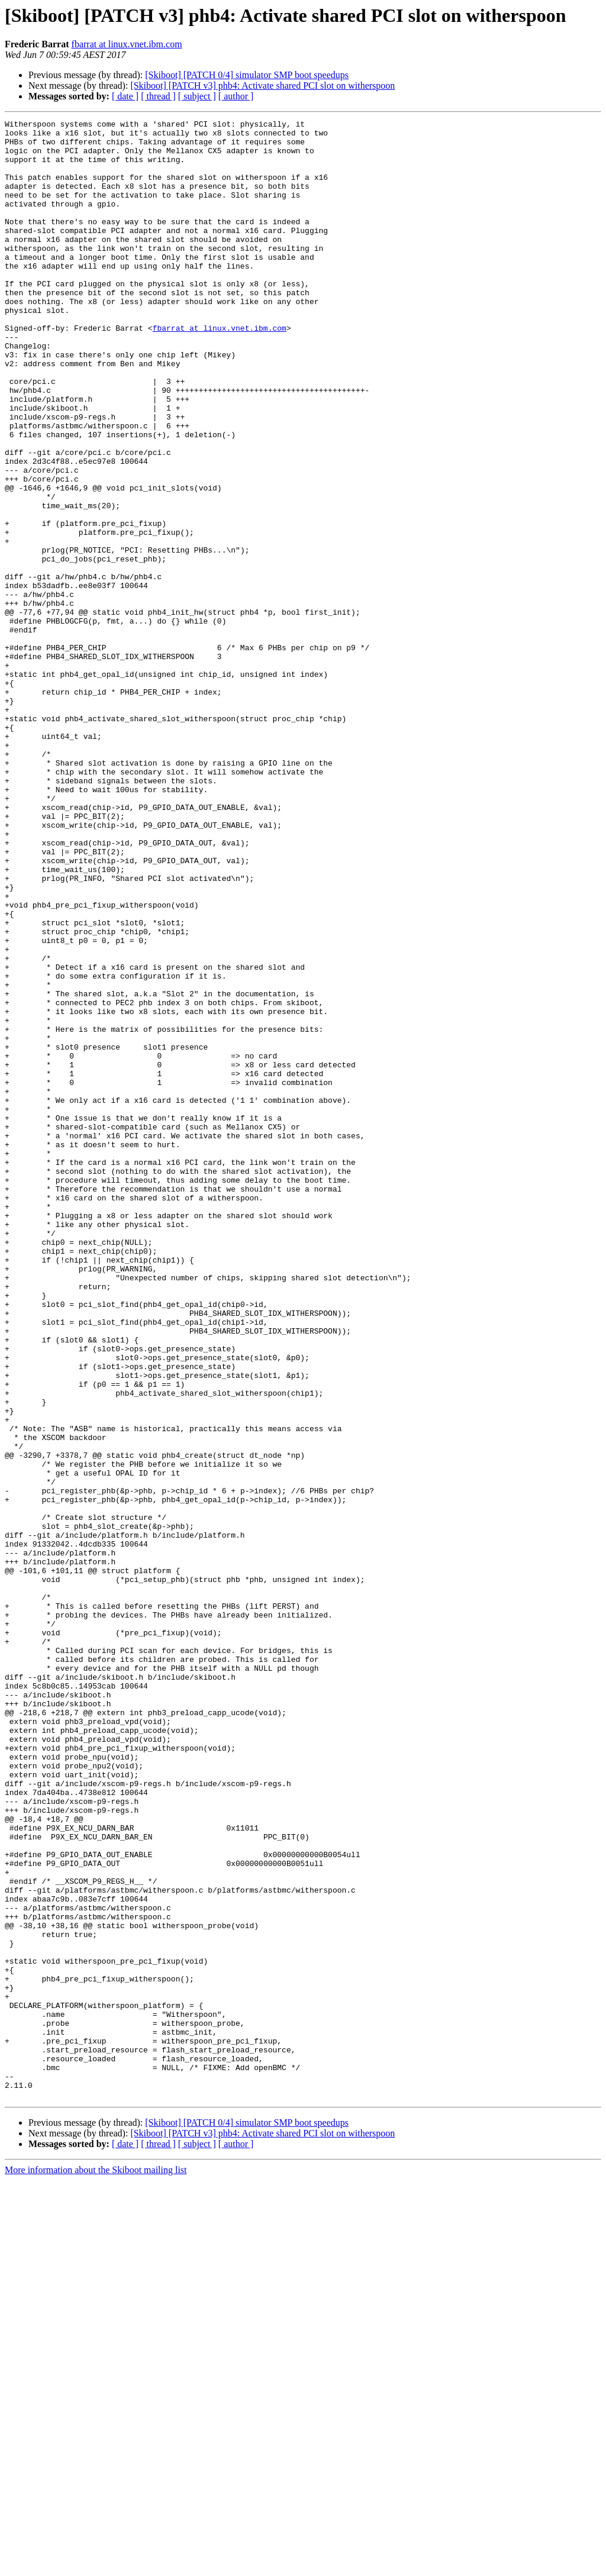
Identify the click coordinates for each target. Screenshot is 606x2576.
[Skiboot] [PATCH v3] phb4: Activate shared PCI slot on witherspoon (262, 85)
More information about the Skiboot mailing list (96, 2566)
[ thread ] (158, 96)
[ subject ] (197, 96)
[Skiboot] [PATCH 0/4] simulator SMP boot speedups (247, 75)
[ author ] (236, 96)
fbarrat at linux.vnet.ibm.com (127, 44)
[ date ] (125, 96)
